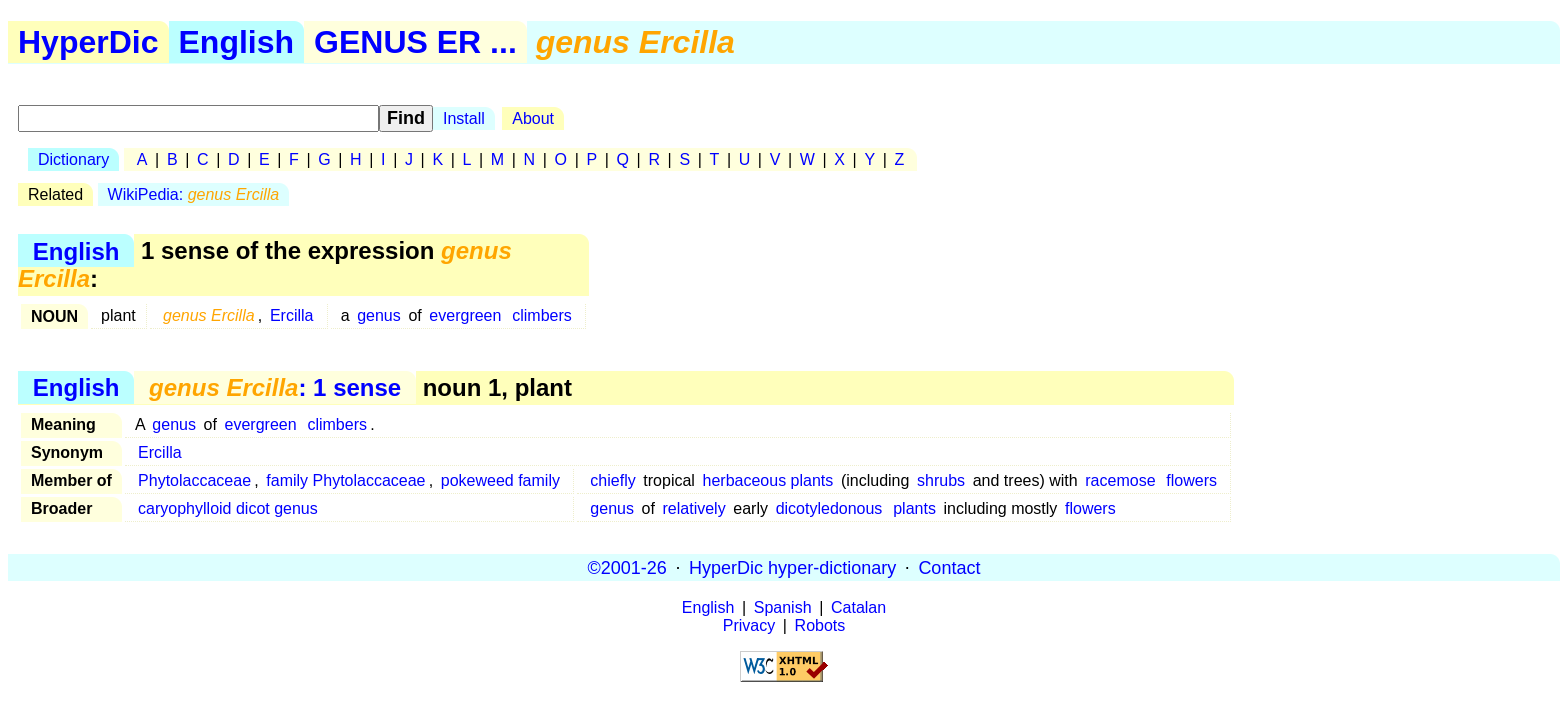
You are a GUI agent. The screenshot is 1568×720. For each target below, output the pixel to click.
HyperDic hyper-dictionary (792, 567)
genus (379, 315)
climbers (542, 315)
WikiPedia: (194, 194)
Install (464, 118)
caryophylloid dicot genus (228, 508)
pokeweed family (500, 480)
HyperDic (88, 42)
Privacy (749, 625)
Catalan (858, 607)
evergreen (465, 315)
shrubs (941, 480)
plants (914, 508)
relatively (694, 508)
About (533, 118)
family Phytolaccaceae (345, 480)
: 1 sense (275, 387)
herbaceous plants (768, 480)
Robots (820, 625)
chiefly (612, 480)
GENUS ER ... (415, 42)
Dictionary (73, 159)
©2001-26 (627, 567)
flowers (1191, 480)
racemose (1120, 480)
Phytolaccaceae (194, 480)
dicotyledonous (829, 508)
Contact (949, 567)
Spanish (783, 607)
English (237, 42)
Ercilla (292, 315)
